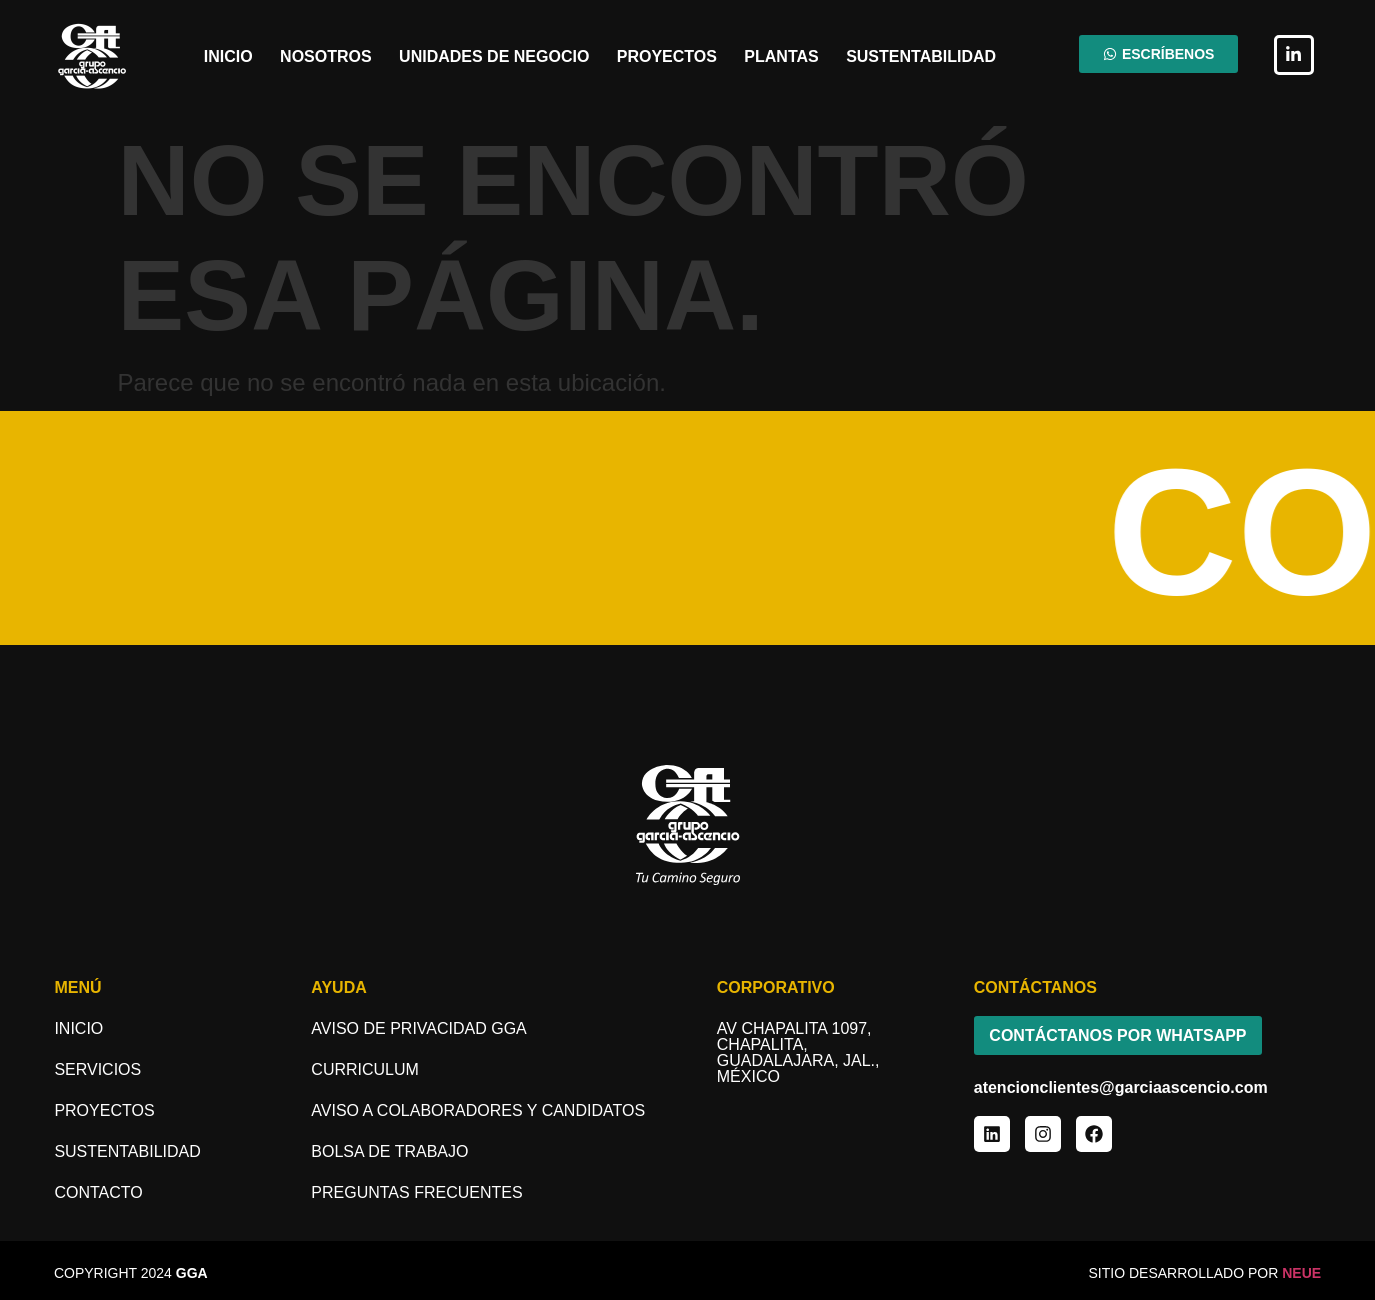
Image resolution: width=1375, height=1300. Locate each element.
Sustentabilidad (921, 56)
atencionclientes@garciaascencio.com (1121, 1088)
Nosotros (326, 56)
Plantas (781, 56)
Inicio (228, 56)
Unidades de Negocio (494, 56)
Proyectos (667, 56)
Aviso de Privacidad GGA (418, 1028)
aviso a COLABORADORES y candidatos (478, 1110)
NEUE (1301, 1273)
